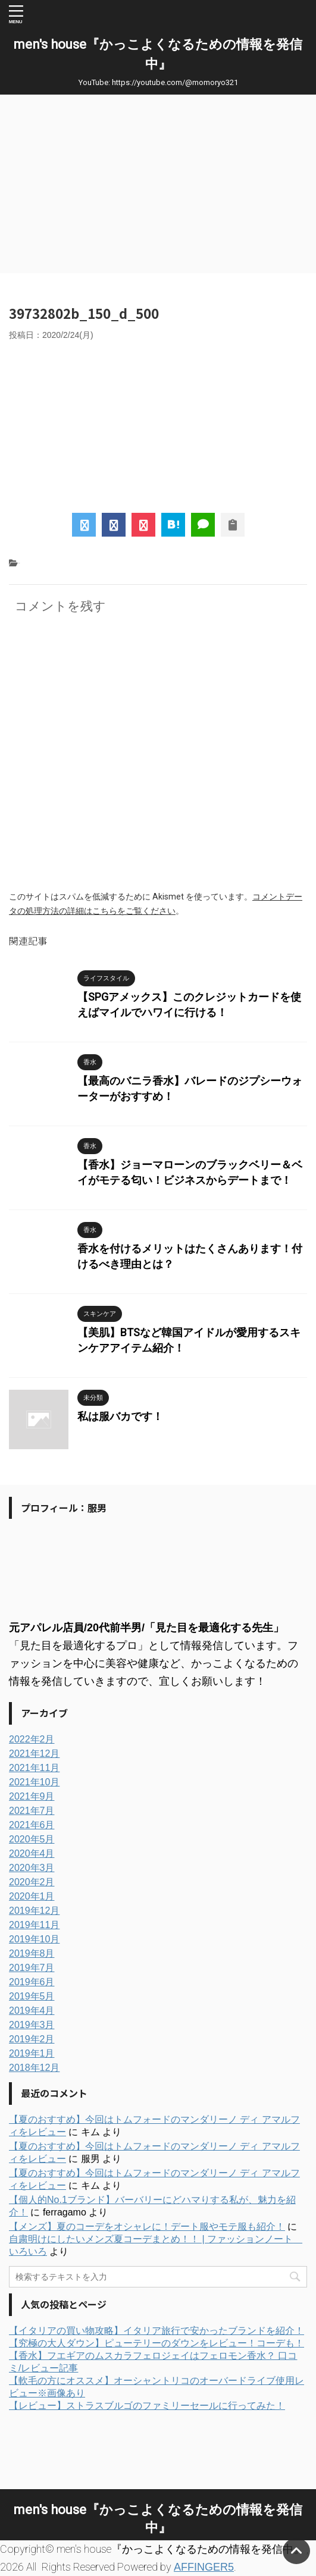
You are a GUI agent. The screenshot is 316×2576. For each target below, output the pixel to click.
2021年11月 (34, 1768)
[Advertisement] (158, 184)
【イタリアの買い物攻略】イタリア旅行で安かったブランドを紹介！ (156, 2331)
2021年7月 (32, 1811)
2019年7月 (32, 1968)
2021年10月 (34, 1782)
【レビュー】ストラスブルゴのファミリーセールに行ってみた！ (147, 2405)
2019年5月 (32, 1996)
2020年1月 (32, 1896)
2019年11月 (34, 1925)
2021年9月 (32, 1796)
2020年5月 (32, 1839)
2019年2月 (32, 2039)
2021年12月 (34, 1753)
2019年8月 (32, 1953)
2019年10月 (34, 1939)
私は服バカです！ (120, 1416)
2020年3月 (32, 1868)
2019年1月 (32, 2053)
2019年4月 (32, 2010)
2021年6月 (32, 1825)
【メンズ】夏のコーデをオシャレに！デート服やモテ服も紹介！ (147, 2226)
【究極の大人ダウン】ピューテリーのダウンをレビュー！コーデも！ (156, 2343)
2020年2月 (32, 1882)
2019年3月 (32, 2025)
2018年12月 (34, 2068)
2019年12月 (34, 1911)
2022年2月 (32, 1739)
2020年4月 (32, 1853)
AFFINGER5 (204, 2567)
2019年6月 (32, 1982)
